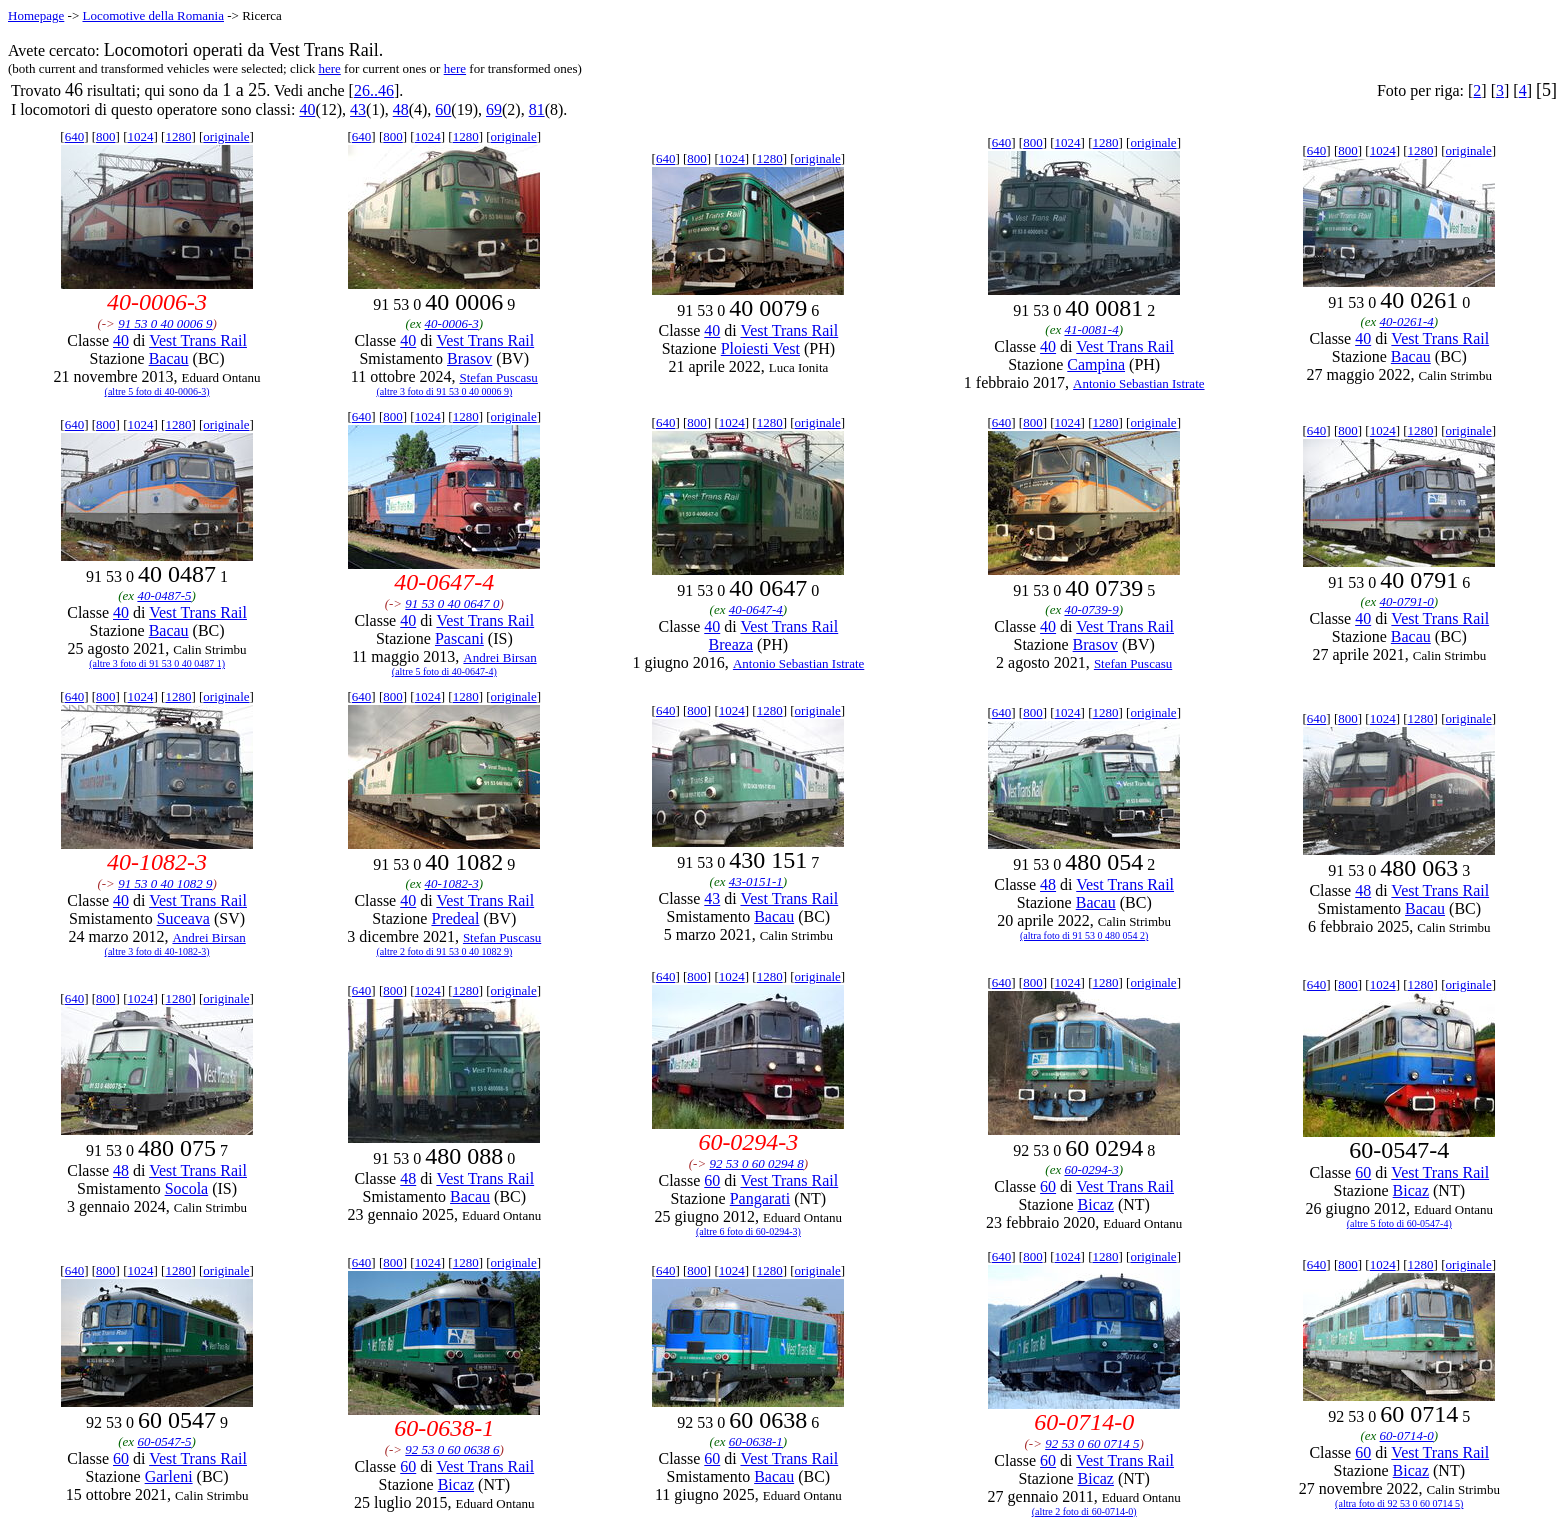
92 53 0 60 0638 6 (452, 1449)
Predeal (455, 918)
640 (75, 136)
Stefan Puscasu (499, 377)
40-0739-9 (1091, 609)
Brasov (469, 358)
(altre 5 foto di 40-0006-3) (157, 391)
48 (401, 109)
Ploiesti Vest (760, 348)
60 (443, 109)
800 (106, 136)
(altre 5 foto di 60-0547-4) (1399, 1223)
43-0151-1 (756, 881)
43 (358, 109)
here (329, 68)
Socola (187, 1188)
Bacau (169, 358)
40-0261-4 (1407, 321)
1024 (140, 136)
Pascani (459, 638)
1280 (178, 136)
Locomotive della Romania (153, 15)
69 (494, 109)
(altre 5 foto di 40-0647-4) (444, 671)
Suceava (183, 918)
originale (226, 136)
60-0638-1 (756, 1441)
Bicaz (1096, 1204)
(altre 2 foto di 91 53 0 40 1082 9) (444, 951)
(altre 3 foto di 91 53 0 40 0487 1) (157, 663)
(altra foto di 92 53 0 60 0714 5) (1399, 1503)
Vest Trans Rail (198, 340)
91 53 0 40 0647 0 (452, 603)
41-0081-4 (1091, 329)
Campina (1096, 364)
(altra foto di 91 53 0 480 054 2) (1084, 935)
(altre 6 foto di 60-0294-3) (748, 1231)
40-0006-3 (452, 323)
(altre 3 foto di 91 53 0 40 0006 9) (444, 391)
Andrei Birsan (499, 657)
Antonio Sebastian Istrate (1138, 383)
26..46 (374, 90)
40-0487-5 (164, 595)
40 (307, 109)
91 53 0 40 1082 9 (165, 883)
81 (537, 109)
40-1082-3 (452, 883)
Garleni (169, 1476)
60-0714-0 (1407, 1435)
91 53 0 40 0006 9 (165, 323)
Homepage (36, 15)
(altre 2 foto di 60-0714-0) (1084, 1511)
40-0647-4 (756, 609)
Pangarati (760, 1198)
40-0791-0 (1407, 601)
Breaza (731, 644)
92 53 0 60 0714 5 (1092, 1443)
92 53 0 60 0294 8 (756, 1163)
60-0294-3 (1091, 1169)
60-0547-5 (164, 1441)
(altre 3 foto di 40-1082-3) (157, 951)
